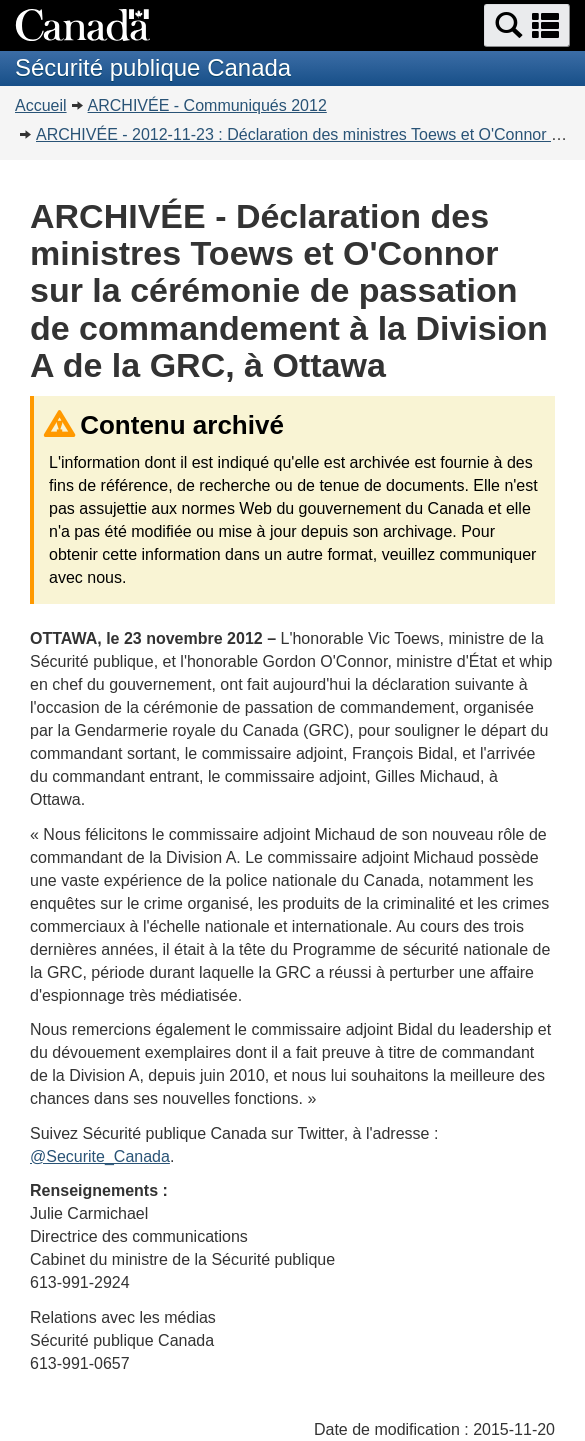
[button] (527, 25)
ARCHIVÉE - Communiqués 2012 (207, 105)
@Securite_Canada (100, 1156)
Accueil (41, 105)
